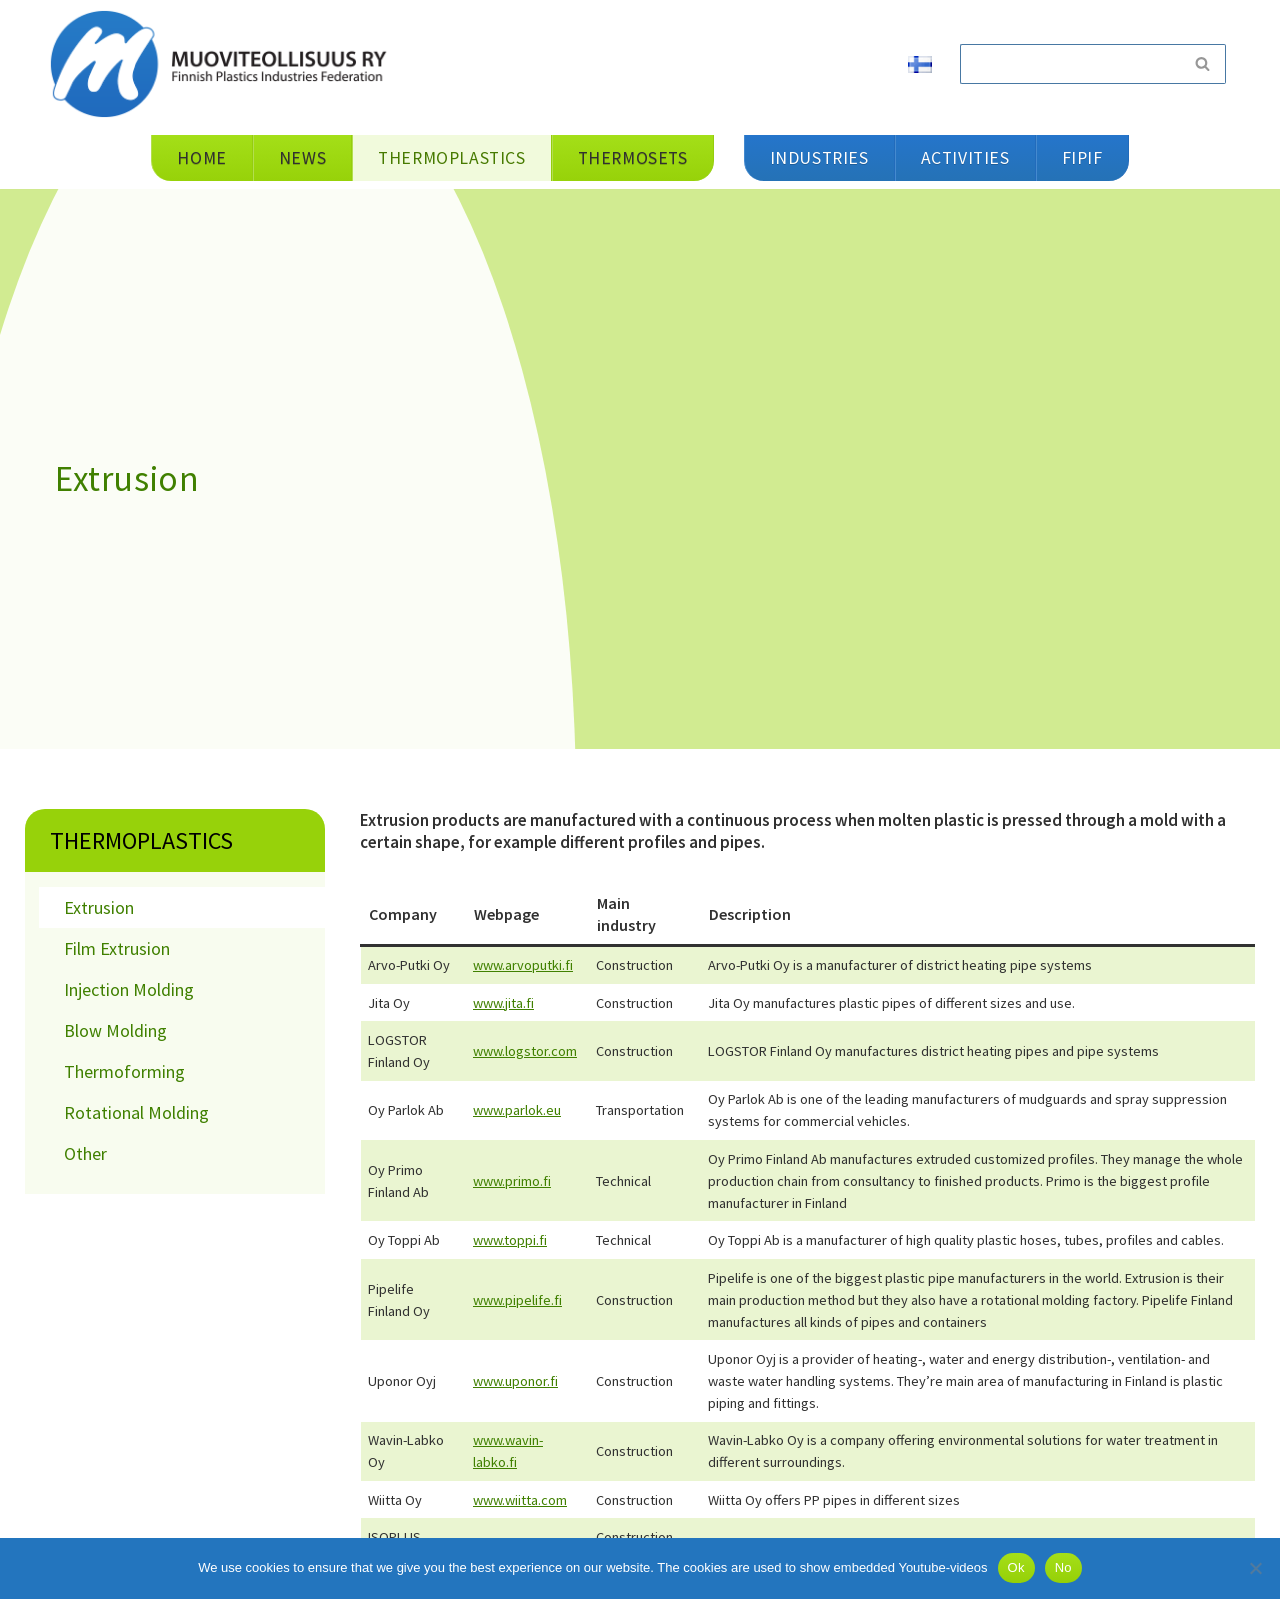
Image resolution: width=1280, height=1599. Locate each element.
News (302, 158)
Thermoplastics (141, 840)
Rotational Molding (136, 1112)
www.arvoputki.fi (523, 965)
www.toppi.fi (510, 1240)
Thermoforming (124, 1071)
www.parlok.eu (517, 1110)
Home (201, 158)
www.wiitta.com (520, 1500)
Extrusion (99, 907)
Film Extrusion (117, 948)
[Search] (1070, 64)
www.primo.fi (512, 1181)
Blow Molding (115, 1030)
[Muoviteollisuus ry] (225, 63)
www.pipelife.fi (517, 1300)
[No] (1255, 1568)
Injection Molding (129, 989)
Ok (1016, 1567)
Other (85, 1153)
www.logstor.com (525, 1051)
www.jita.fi (503, 1003)
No (1063, 1567)
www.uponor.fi (515, 1381)
